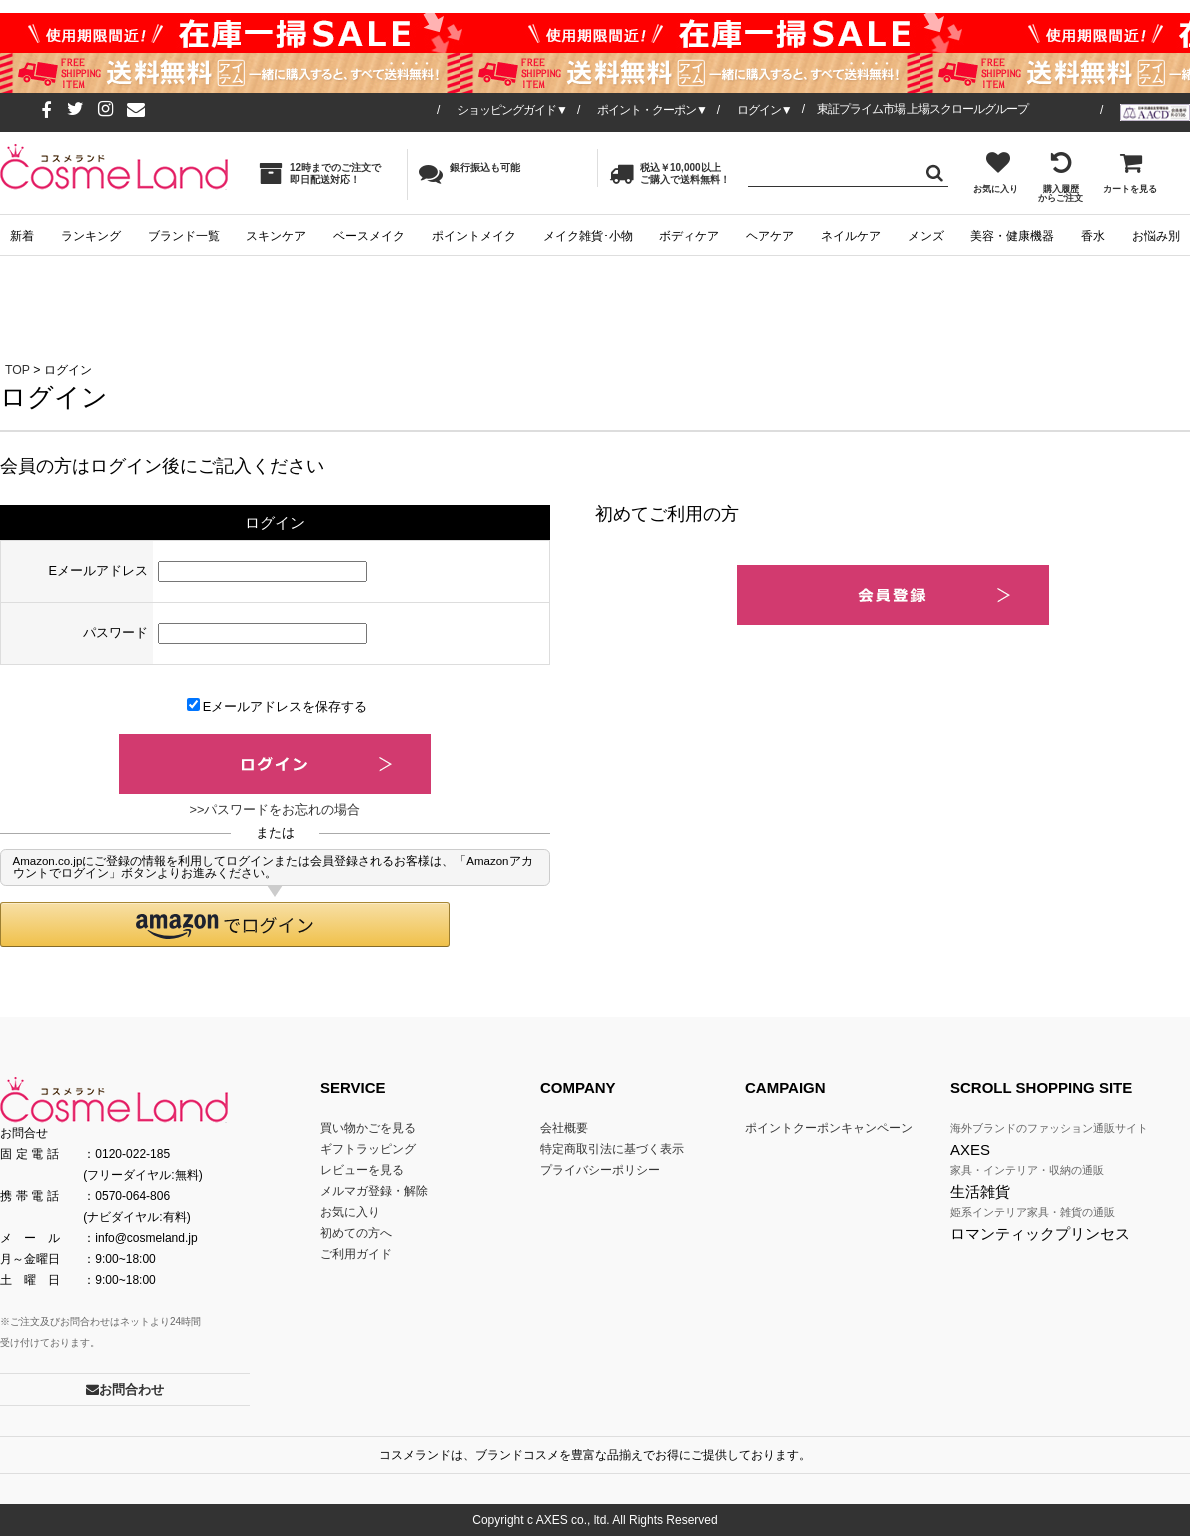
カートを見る (1130, 172)
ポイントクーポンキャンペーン (829, 1128)
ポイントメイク (474, 236)
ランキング (91, 236)
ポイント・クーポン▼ (652, 110)
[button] (225, 924)
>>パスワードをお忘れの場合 (275, 809)
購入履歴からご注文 (1060, 176)
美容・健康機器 (1012, 236)
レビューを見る (362, 1170)
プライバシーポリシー (600, 1170)
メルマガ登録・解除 (374, 1191)
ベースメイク (369, 236)
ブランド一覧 (184, 236)
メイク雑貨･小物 (588, 236)
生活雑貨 (980, 1191)
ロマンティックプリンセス (1040, 1233)
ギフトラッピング (368, 1149)
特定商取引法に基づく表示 (612, 1149)
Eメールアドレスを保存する (277, 706)
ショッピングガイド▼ (512, 110)
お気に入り (995, 172)
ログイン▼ (764, 110)
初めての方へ (356, 1233)
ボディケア (689, 236)
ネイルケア (851, 236)
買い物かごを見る (368, 1128)
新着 (22, 236)
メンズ (926, 236)
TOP (17, 370)
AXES (970, 1149)
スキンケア (276, 236)
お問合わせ (125, 1389)
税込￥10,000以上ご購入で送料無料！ (669, 173)
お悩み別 (1156, 236)
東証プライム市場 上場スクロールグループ (922, 109)
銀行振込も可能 (469, 173)
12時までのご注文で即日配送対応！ (320, 173)
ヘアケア (770, 236)
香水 (1093, 236)
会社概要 (564, 1128)
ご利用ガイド (356, 1254)
